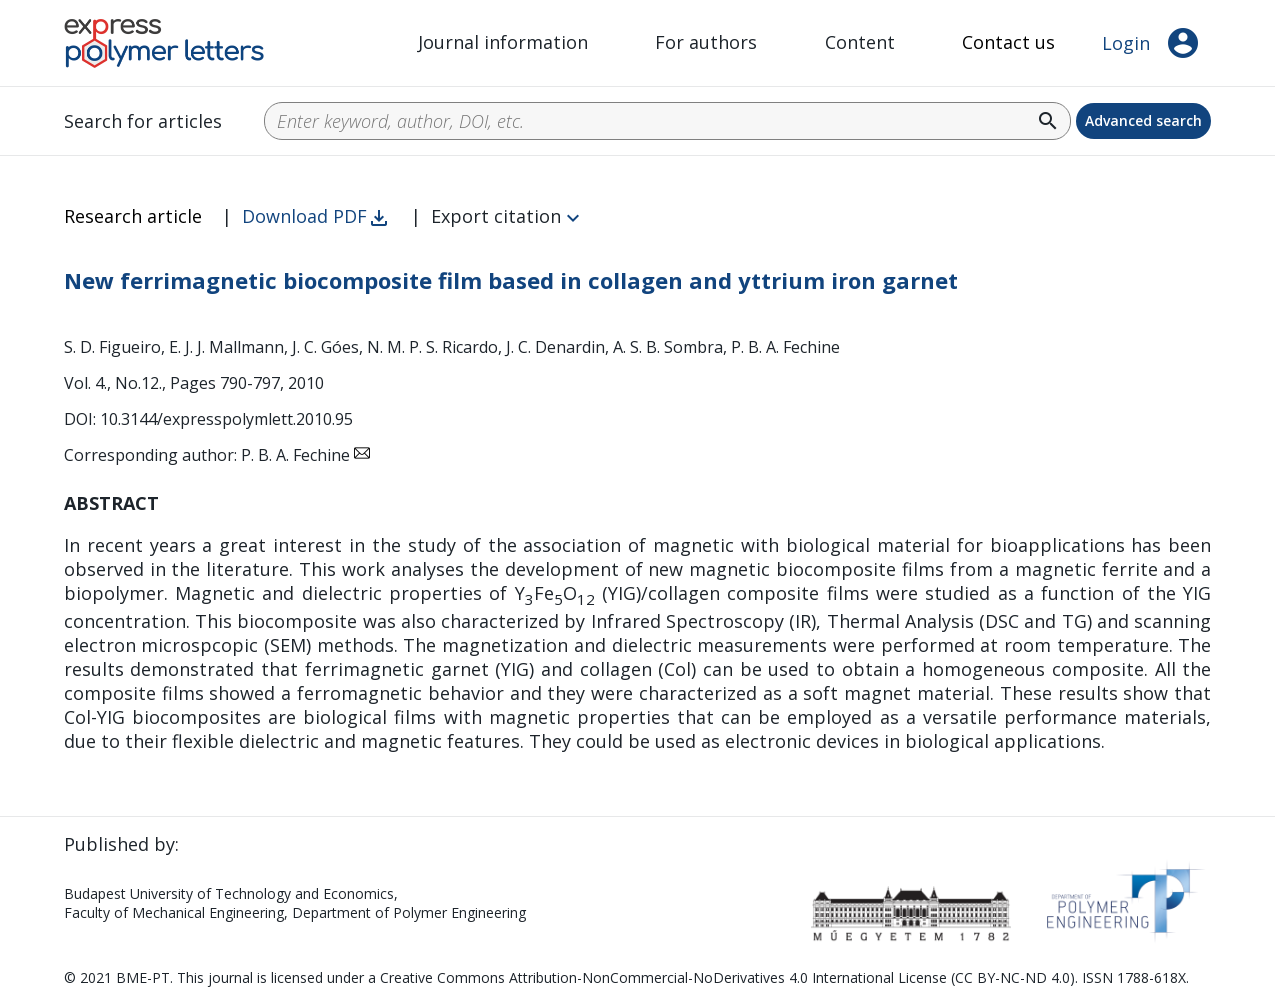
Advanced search (1143, 120)
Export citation (496, 216)
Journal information (503, 42)
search (1048, 121)
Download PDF (304, 216)
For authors (706, 42)
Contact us (1008, 42)
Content (860, 42)
